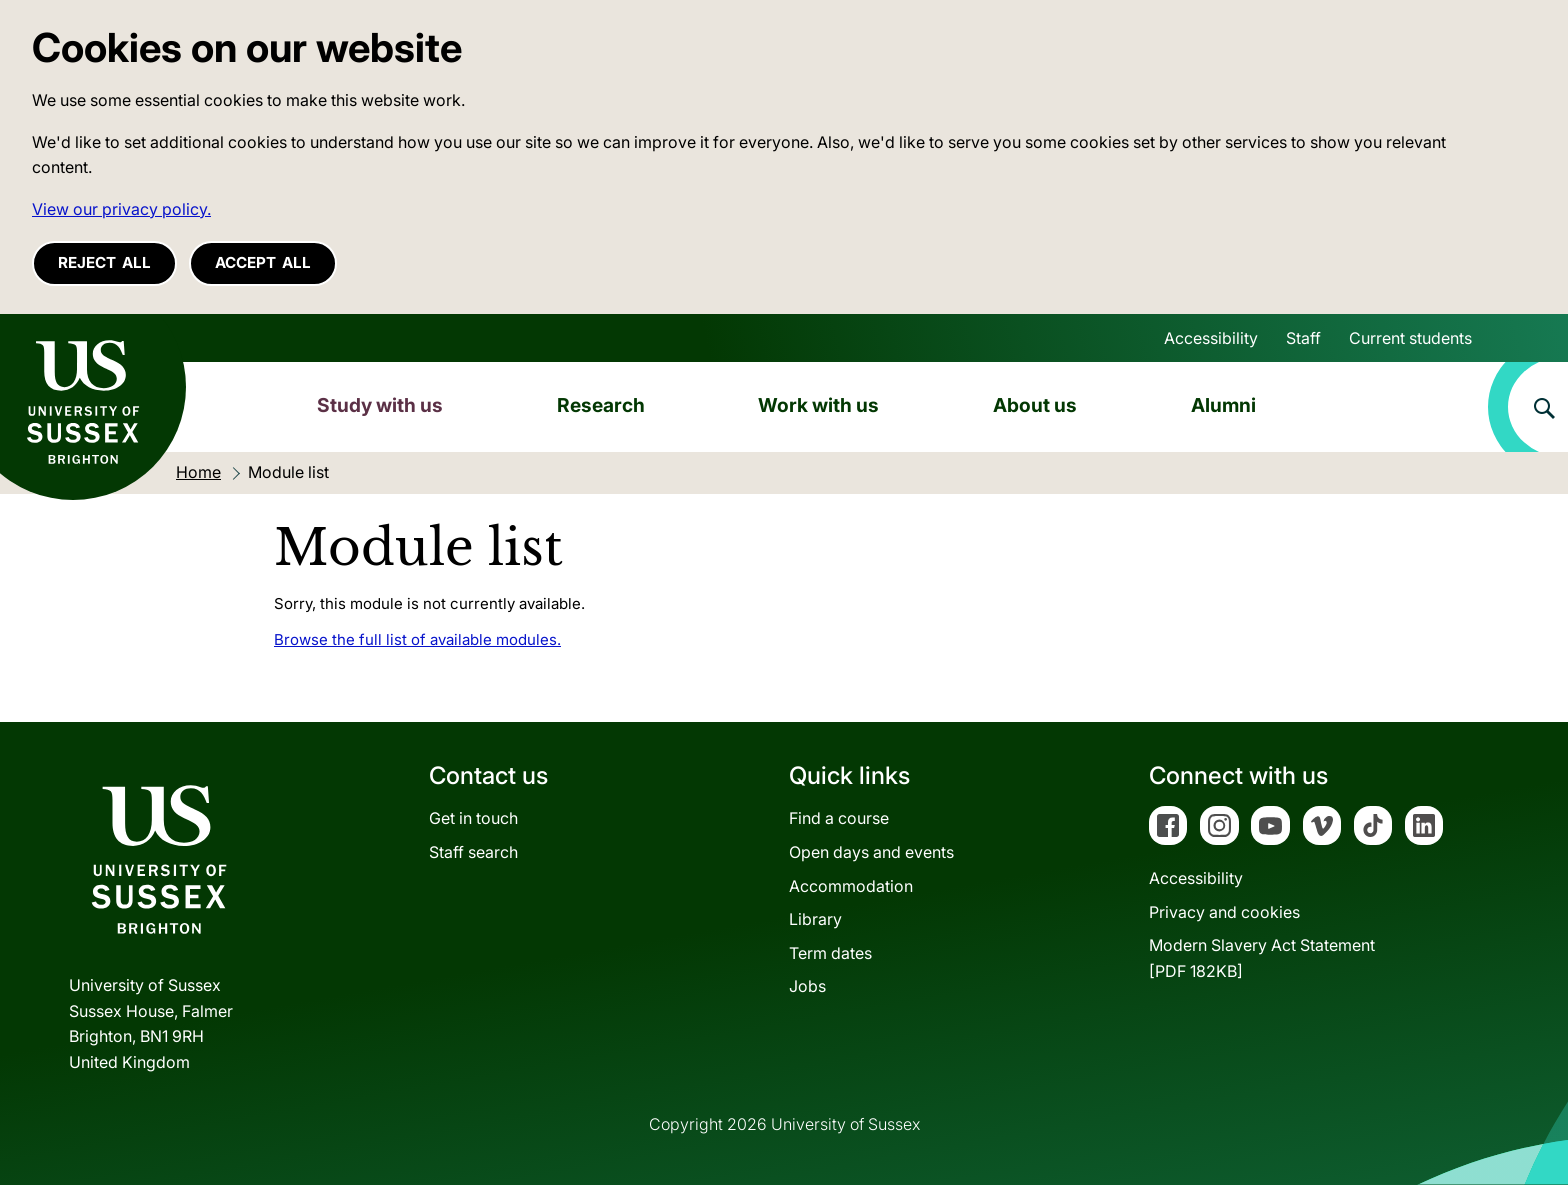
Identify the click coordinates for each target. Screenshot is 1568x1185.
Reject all (104, 262)
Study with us (380, 405)
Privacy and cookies (1224, 912)
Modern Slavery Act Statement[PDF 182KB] (1262, 958)
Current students (1410, 338)
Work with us (818, 405)
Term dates (830, 953)
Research (601, 405)
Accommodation (851, 886)
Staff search (473, 852)
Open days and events (871, 852)
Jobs (807, 986)
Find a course (839, 818)
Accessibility (1211, 338)
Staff (1303, 338)
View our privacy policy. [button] (121, 209)
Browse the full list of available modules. (417, 639)
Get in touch (473, 818)
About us (1035, 405)
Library (815, 919)
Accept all (263, 262)
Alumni (1223, 405)
